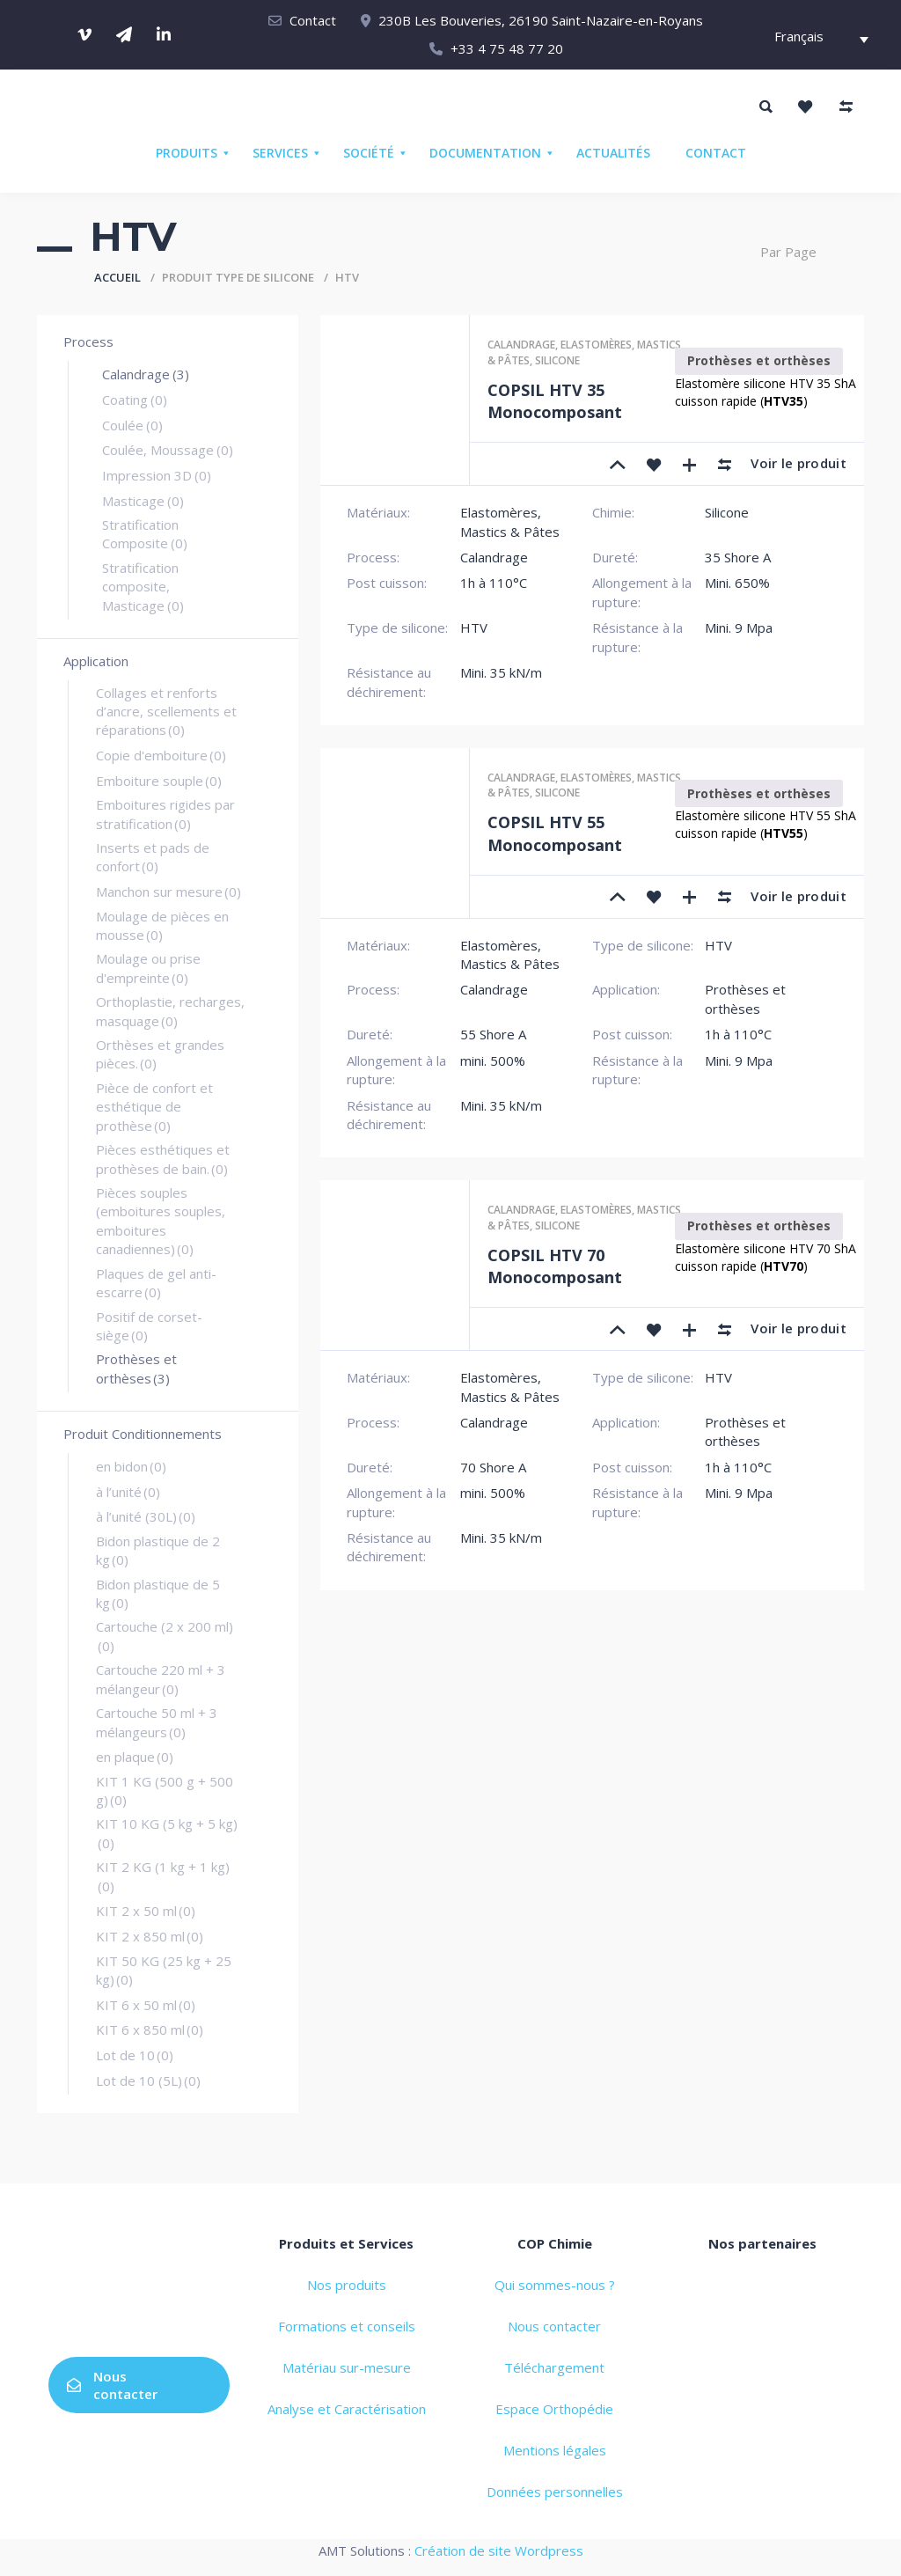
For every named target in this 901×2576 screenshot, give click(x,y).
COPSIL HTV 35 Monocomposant (554, 401)
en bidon (131, 1466)
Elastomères (596, 344)
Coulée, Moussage (167, 450)
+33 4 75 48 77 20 (506, 48)
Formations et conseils (346, 2326)
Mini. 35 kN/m (501, 672)
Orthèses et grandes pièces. (160, 1054)
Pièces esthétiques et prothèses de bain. (163, 1159)
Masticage (143, 501)
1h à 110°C (493, 582)
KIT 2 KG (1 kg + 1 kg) (163, 1876)
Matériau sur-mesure (346, 2367)
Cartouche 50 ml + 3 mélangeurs (156, 1722)
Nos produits (346, 2284)
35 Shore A (738, 557)
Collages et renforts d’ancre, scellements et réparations (166, 711)
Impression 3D (156, 475)
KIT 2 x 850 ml (149, 1936)
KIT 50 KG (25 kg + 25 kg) (163, 1970)
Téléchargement (554, 2367)
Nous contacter (112, 2385)
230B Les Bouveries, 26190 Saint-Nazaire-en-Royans (540, 20)
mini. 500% (492, 1060)
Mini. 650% (737, 582)
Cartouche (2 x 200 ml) (164, 1636)
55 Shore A (493, 1034)
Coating (134, 399)
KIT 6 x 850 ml (149, 2029)
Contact (312, 20)
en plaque (134, 1756)
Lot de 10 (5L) (148, 2080)
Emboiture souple (159, 780)
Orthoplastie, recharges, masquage (170, 1011)
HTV (473, 627)
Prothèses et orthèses (136, 1368)
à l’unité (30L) (145, 1516)
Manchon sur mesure (168, 891)
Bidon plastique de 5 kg (158, 1593)
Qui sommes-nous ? (554, 2284)
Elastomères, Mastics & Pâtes (510, 521)
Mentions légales (554, 2450)
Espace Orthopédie (554, 2409)
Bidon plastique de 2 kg (158, 1550)
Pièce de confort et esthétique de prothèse (154, 1106)
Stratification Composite (144, 534)
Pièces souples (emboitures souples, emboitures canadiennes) (160, 1221)
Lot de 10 (134, 2055)
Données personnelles (555, 2491)
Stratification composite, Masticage (143, 586)
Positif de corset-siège (149, 1326)
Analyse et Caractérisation (346, 2409)
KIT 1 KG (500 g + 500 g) (164, 1790)
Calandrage (145, 374)
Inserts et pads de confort (152, 857)
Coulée (132, 425)
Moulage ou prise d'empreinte (148, 968)
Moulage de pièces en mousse (162, 925)
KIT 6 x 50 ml (145, 2005)
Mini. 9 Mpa (739, 627)
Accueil (117, 277)
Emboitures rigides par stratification (165, 814)
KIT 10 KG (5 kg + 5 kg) (167, 1833)
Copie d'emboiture (161, 755)
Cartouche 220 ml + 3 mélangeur (160, 1679)
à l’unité (128, 1492)
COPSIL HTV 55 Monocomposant (554, 833)
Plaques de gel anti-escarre (156, 1283)
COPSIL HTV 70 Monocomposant (554, 1266)
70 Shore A (493, 1467)
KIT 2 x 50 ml (145, 1910)
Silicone (557, 360)
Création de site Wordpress (498, 2550)
